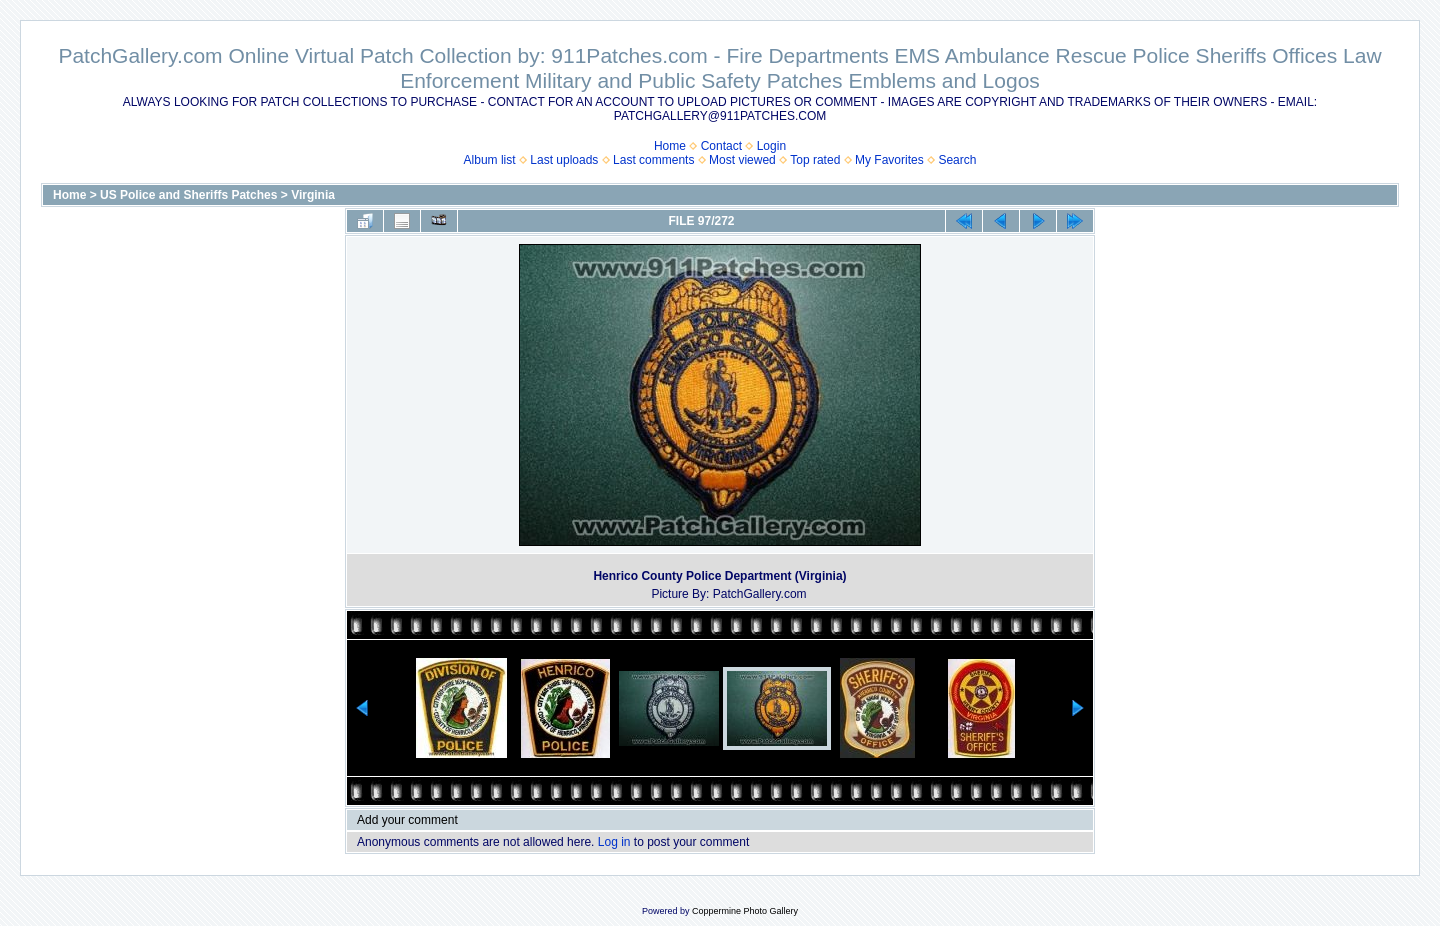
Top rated (815, 160)
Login (771, 146)
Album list (490, 160)
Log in (614, 842)
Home (670, 146)
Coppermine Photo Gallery (745, 911)
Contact (721, 146)
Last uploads (564, 160)
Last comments (653, 160)
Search (957, 160)
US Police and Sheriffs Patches (188, 195)
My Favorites (889, 160)
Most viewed (742, 160)
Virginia (313, 195)
